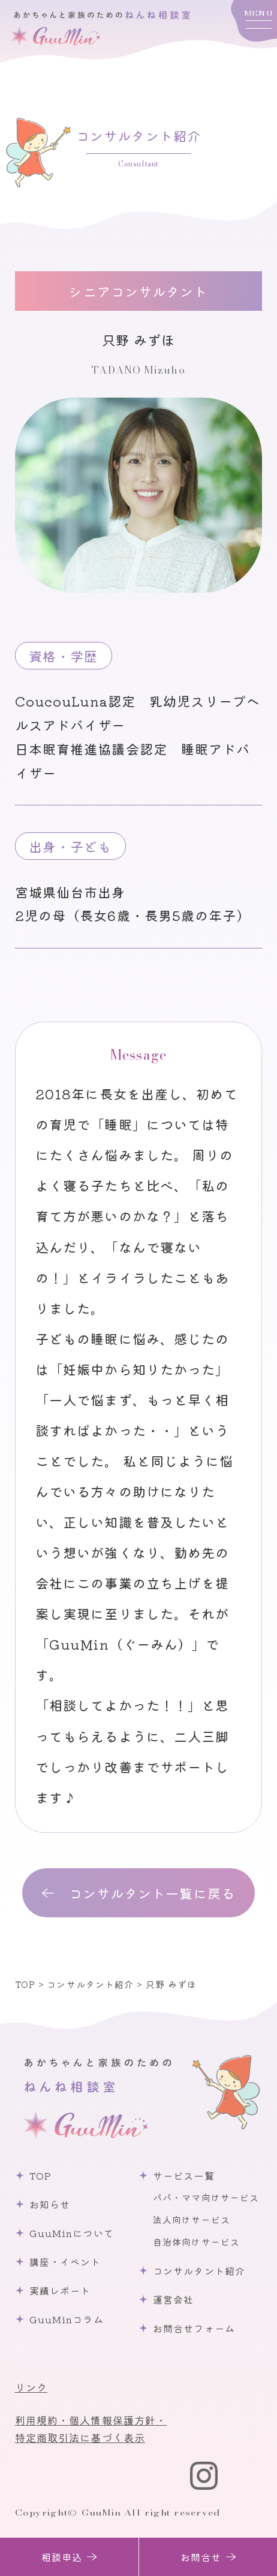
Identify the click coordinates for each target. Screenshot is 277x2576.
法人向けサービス (191, 2219)
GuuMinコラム (66, 2319)
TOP (40, 2175)
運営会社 (173, 2299)
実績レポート (60, 2290)
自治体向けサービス (196, 2241)
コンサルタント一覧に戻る (152, 1892)
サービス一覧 (184, 2175)
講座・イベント (65, 2261)
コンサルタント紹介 (199, 2270)
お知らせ (49, 2204)
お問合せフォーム (194, 2328)
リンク (31, 2387)
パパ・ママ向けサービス (206, 2197)
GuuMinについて (71, 2233)
